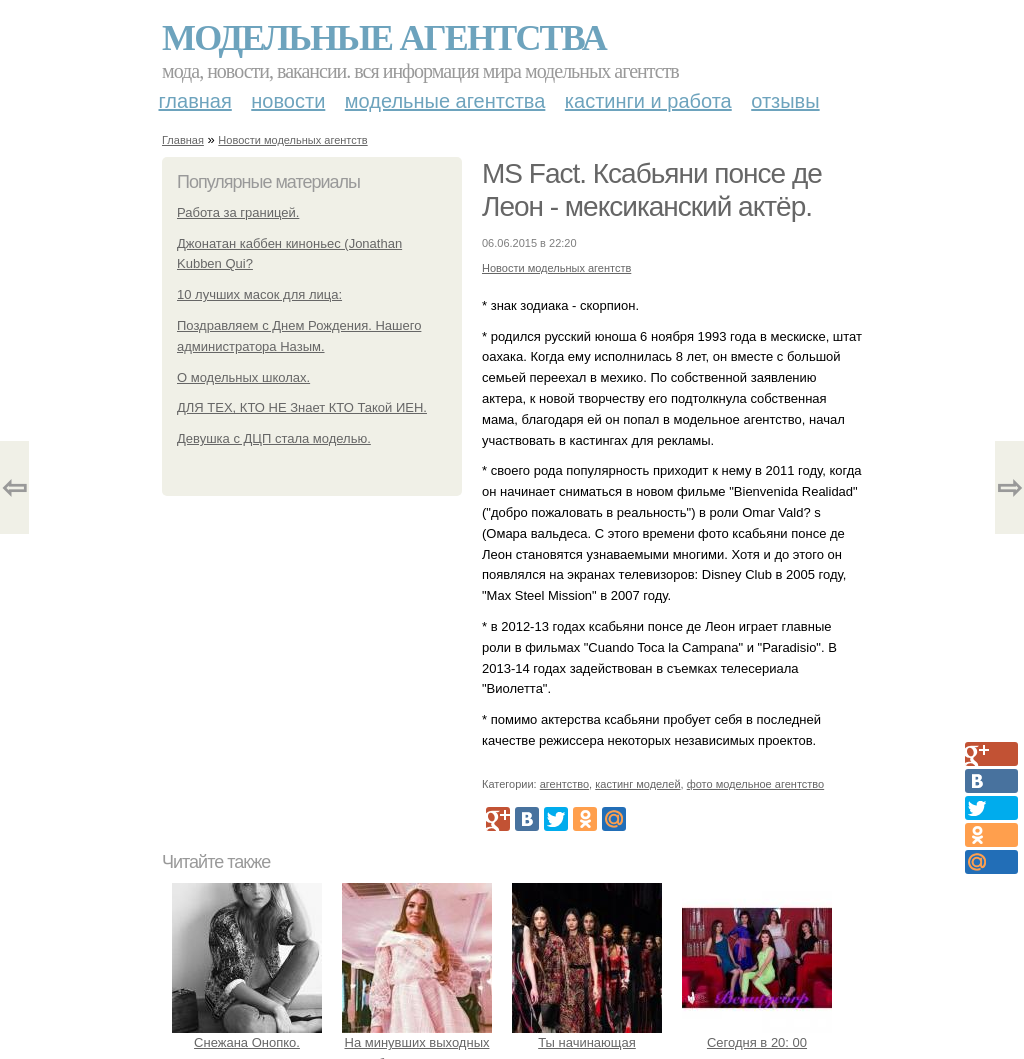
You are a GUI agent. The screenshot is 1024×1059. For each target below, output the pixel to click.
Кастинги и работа (648, 101)
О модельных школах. (243, 377)
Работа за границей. (238, 212)
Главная (195, 101)
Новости (288, 101)
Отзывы (785, 101)
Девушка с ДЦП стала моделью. (274, 438)
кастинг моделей (637, 784)
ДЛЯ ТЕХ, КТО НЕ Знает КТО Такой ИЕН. (302, 407)
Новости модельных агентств (292, 140)
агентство (564, 784)
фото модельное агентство (756, 784)
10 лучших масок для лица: (259, 294)
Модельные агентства (384, 38)
